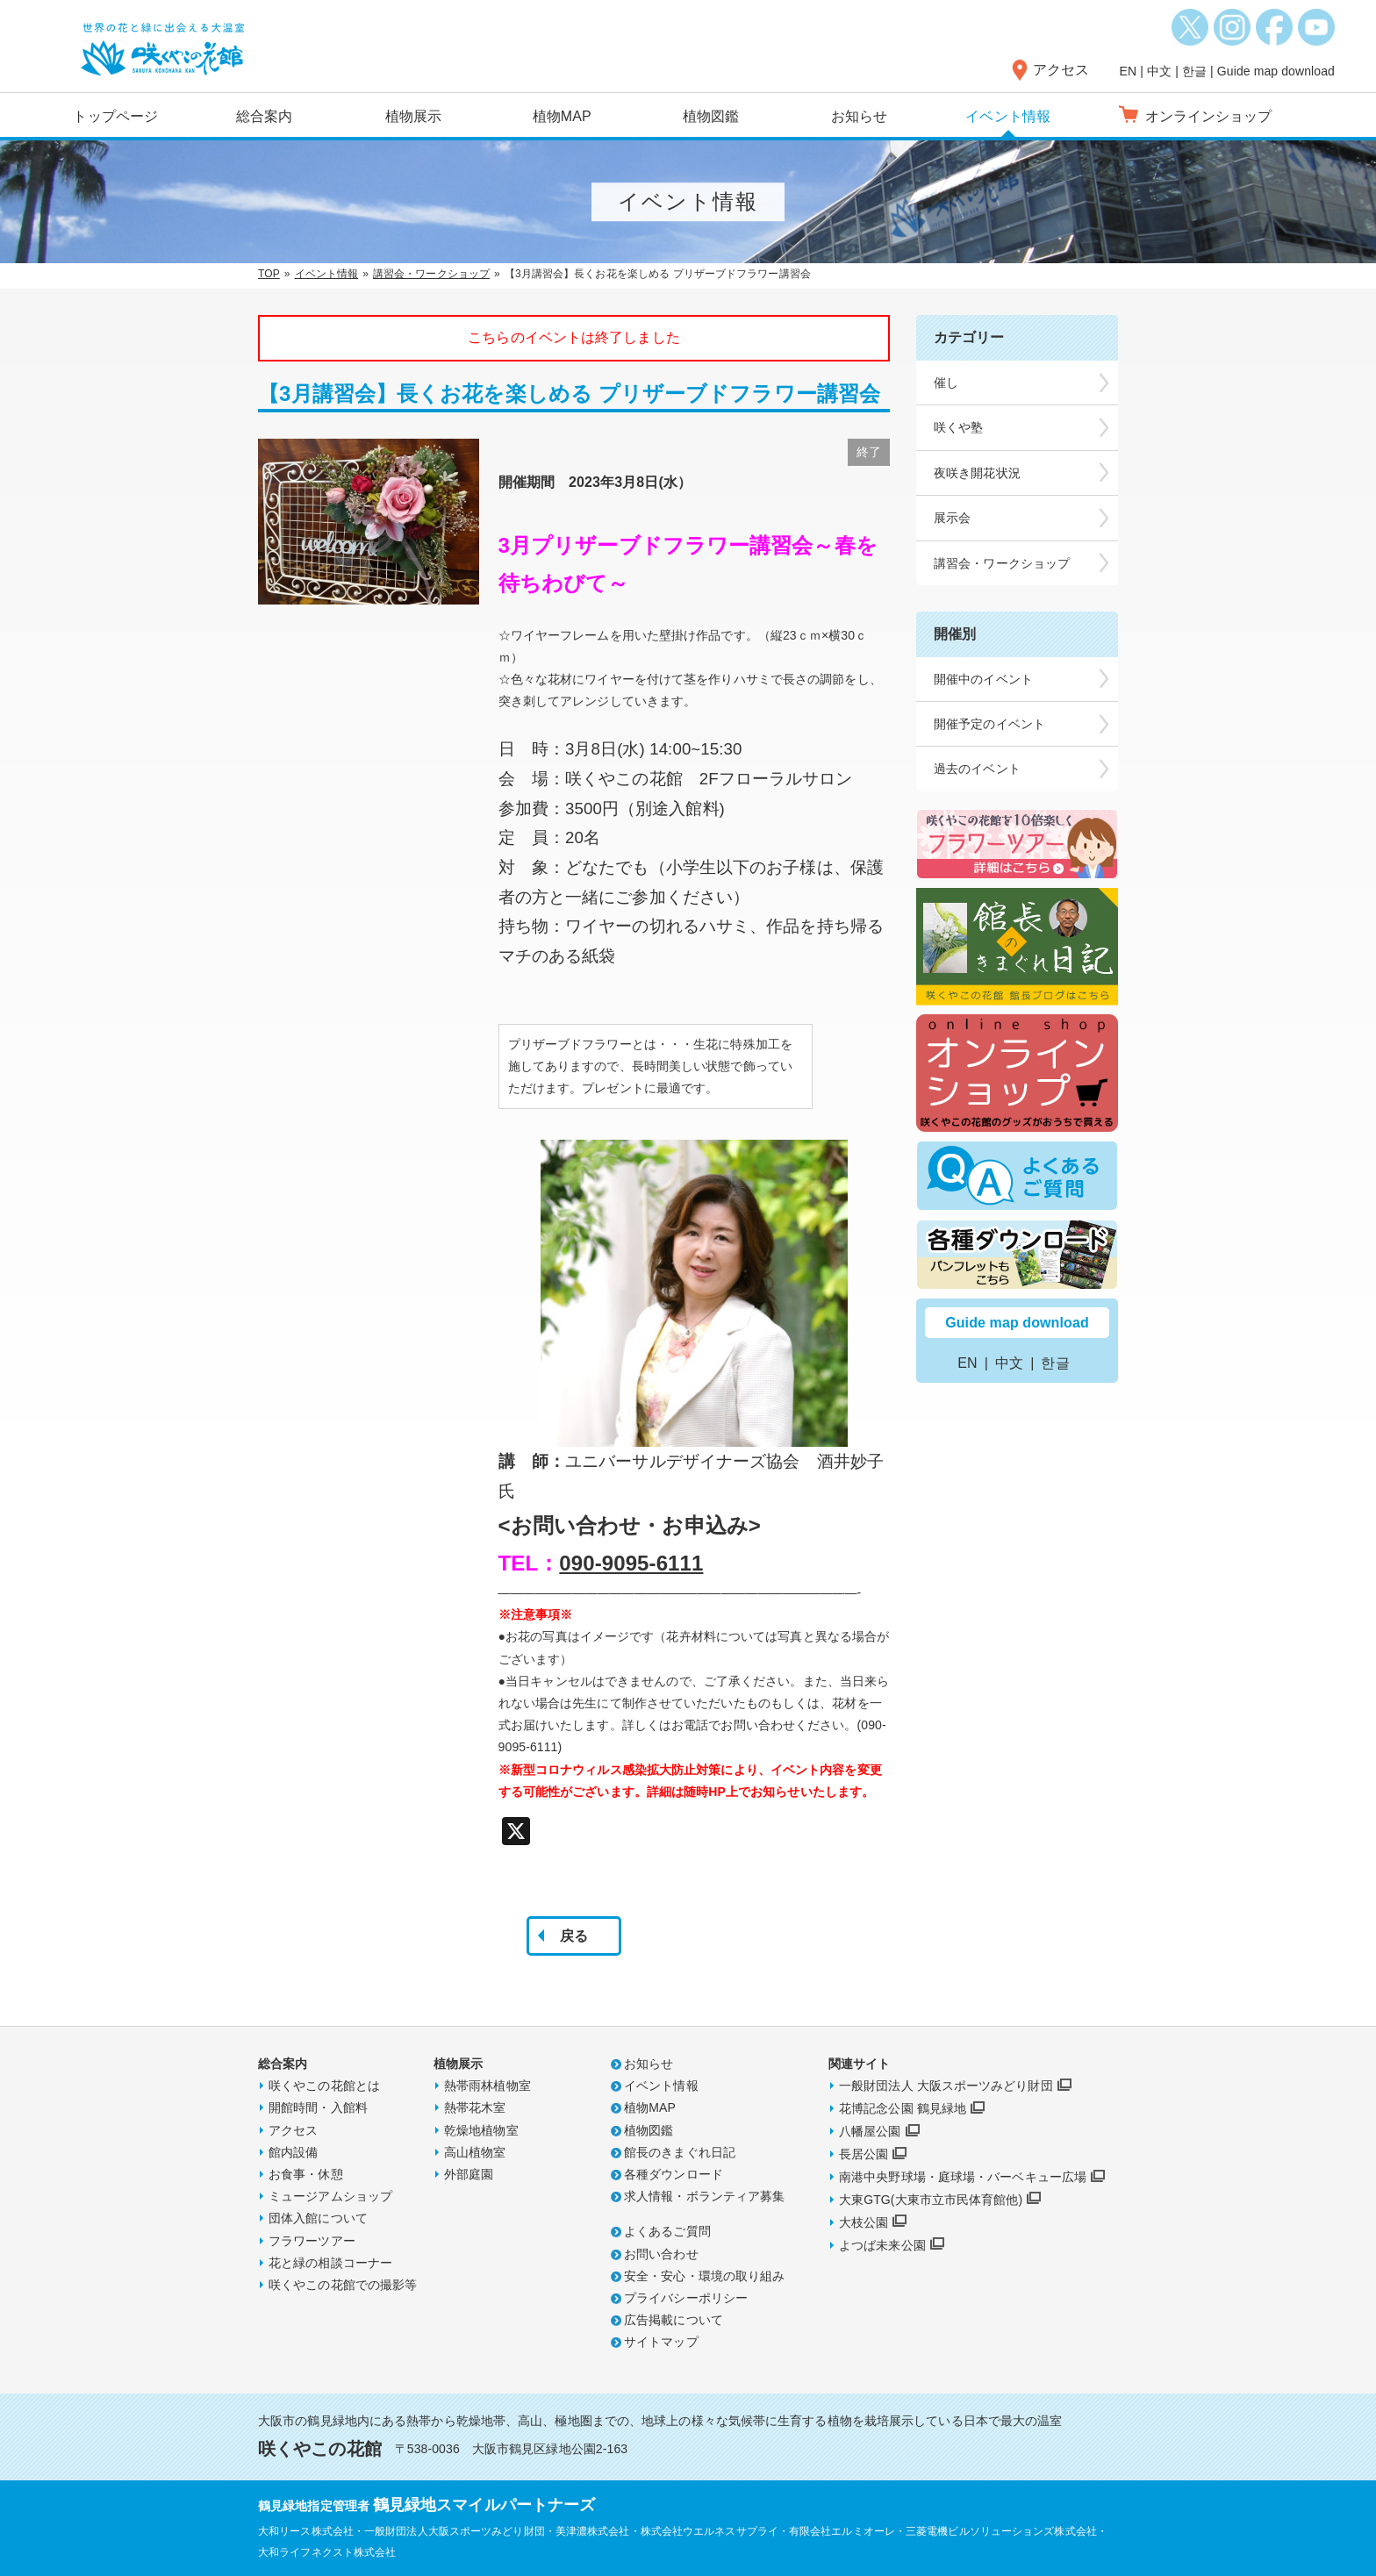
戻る (574, 1935)
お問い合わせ (661, 2254)
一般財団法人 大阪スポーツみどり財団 (946, 2086)
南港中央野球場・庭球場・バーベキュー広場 (962, 2177)
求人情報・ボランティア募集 (704, 2196)
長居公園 (863, 2154)
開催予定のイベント (989, 724)
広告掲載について (673, 2320)
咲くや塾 (958, 427)
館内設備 (293, 2152)
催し (946, 383)
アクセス (1061, 69)
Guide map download (1276, 71)
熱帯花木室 (475, 2107)
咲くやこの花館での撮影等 (343, 2285)
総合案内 (264, 116)
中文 (1159, 71)
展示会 (952, 518)
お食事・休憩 (306, 2174)
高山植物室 (475, 2152)
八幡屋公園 (870, 2131)
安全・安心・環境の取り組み (704, 2276)
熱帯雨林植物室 (487, 2086)
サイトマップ (661, 2342)
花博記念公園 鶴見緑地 (902, 2108)
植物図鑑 (711, 116)
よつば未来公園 (882, 2245)
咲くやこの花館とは (324, 2086)
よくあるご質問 (667, 2231)
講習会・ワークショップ (431, 274)
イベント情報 (1007, 116)
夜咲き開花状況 (977, 473)
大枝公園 (863, 2222)
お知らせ (859, 116)
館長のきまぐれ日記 (679, 2152)
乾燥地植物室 (481, 2130)
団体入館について (318, 2218)
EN (1128, 71)
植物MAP (562, 116)
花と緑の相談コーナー (330, 2263)
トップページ (115, 116)
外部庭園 (468, 2174)
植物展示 (413, 116)
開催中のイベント (983, 679)
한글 (1194, 71)
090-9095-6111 (631, 1563)
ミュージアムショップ (330, 2196)
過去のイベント (977, 769)
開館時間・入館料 (318, 2107)
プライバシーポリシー (686, 2298)
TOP (269, 274)
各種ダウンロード (673, 2174)
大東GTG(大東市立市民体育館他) (930, 2200)
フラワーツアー (312, 2241)
